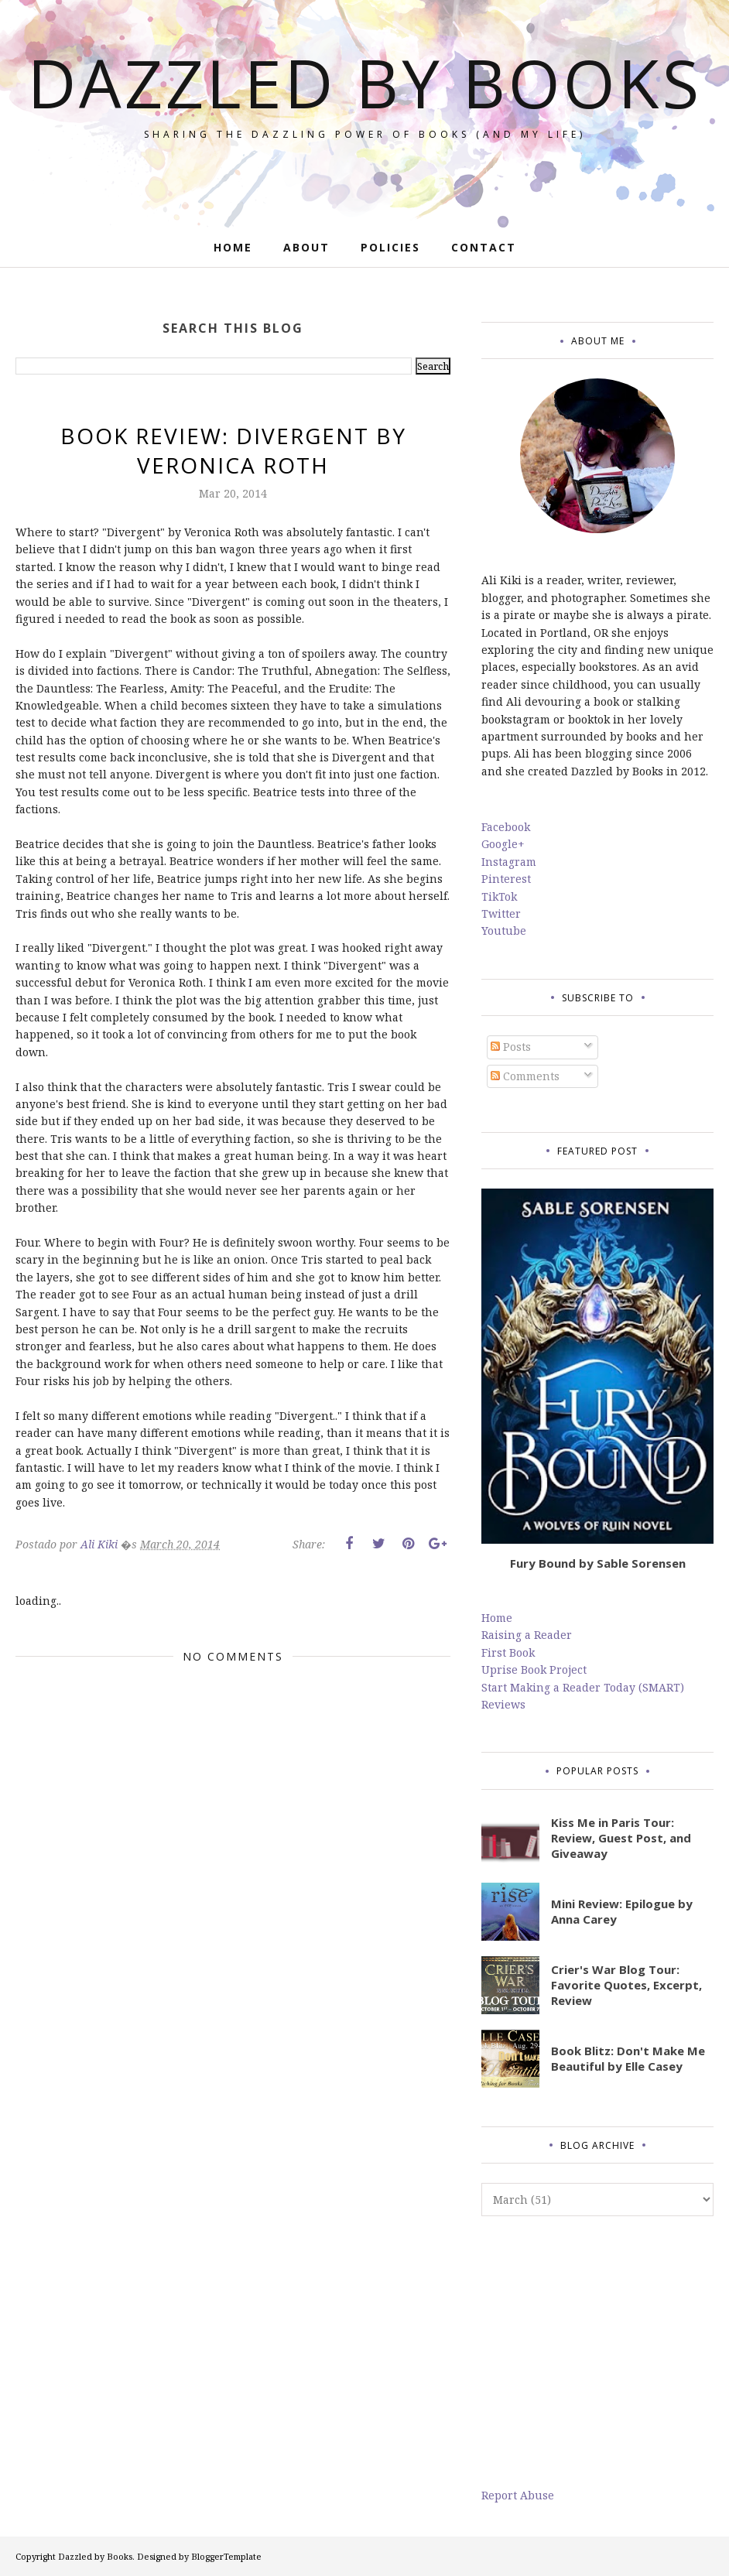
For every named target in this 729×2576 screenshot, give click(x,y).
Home (496, 1617)
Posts (511, 1046)
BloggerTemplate (226, 2556)
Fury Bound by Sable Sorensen (598, 1563)
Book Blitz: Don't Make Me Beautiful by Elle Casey (628, 2058)
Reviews (503, 1704)
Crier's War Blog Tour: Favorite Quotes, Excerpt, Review (626, 1985)
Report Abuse (517, 2495)
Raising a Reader (526, 1634)
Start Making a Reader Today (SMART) (582, 1687)
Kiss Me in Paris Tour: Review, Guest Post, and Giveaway (621, 1838)
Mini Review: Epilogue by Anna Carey (622, 1911)
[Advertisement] (597, 2351)
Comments (525, 1076)
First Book (508, 1652)
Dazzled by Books (364, 116)
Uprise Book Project (534, 1669)
